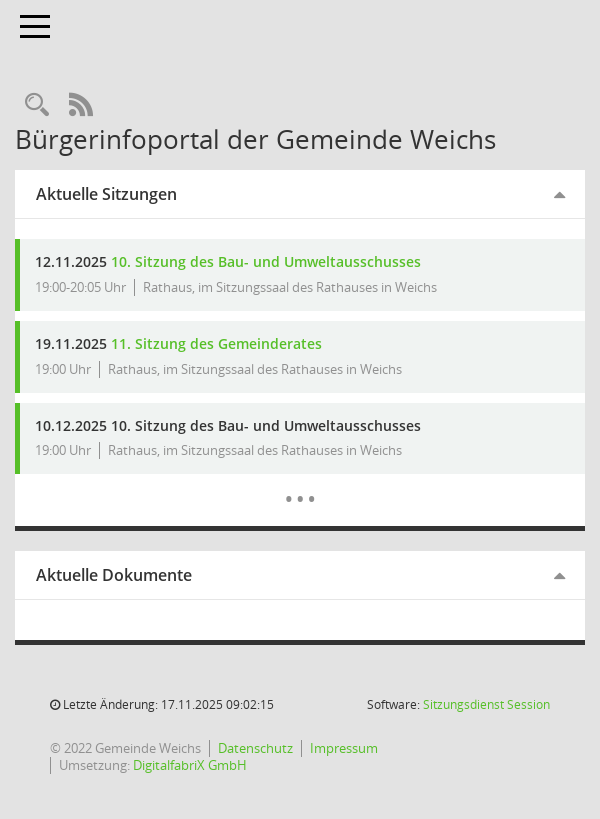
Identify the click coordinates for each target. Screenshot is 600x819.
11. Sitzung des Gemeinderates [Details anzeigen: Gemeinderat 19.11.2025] (216, 343)
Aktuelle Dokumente (114, 575)
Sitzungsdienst (486, 704)
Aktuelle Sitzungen (106, 194)
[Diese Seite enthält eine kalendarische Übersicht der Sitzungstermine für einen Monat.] (300, 484)
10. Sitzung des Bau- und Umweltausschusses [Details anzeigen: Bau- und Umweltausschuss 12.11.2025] (266, 261)
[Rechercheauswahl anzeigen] (37, 105)
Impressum (344, 748)
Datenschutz (255, 748)
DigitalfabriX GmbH (190, 765)
